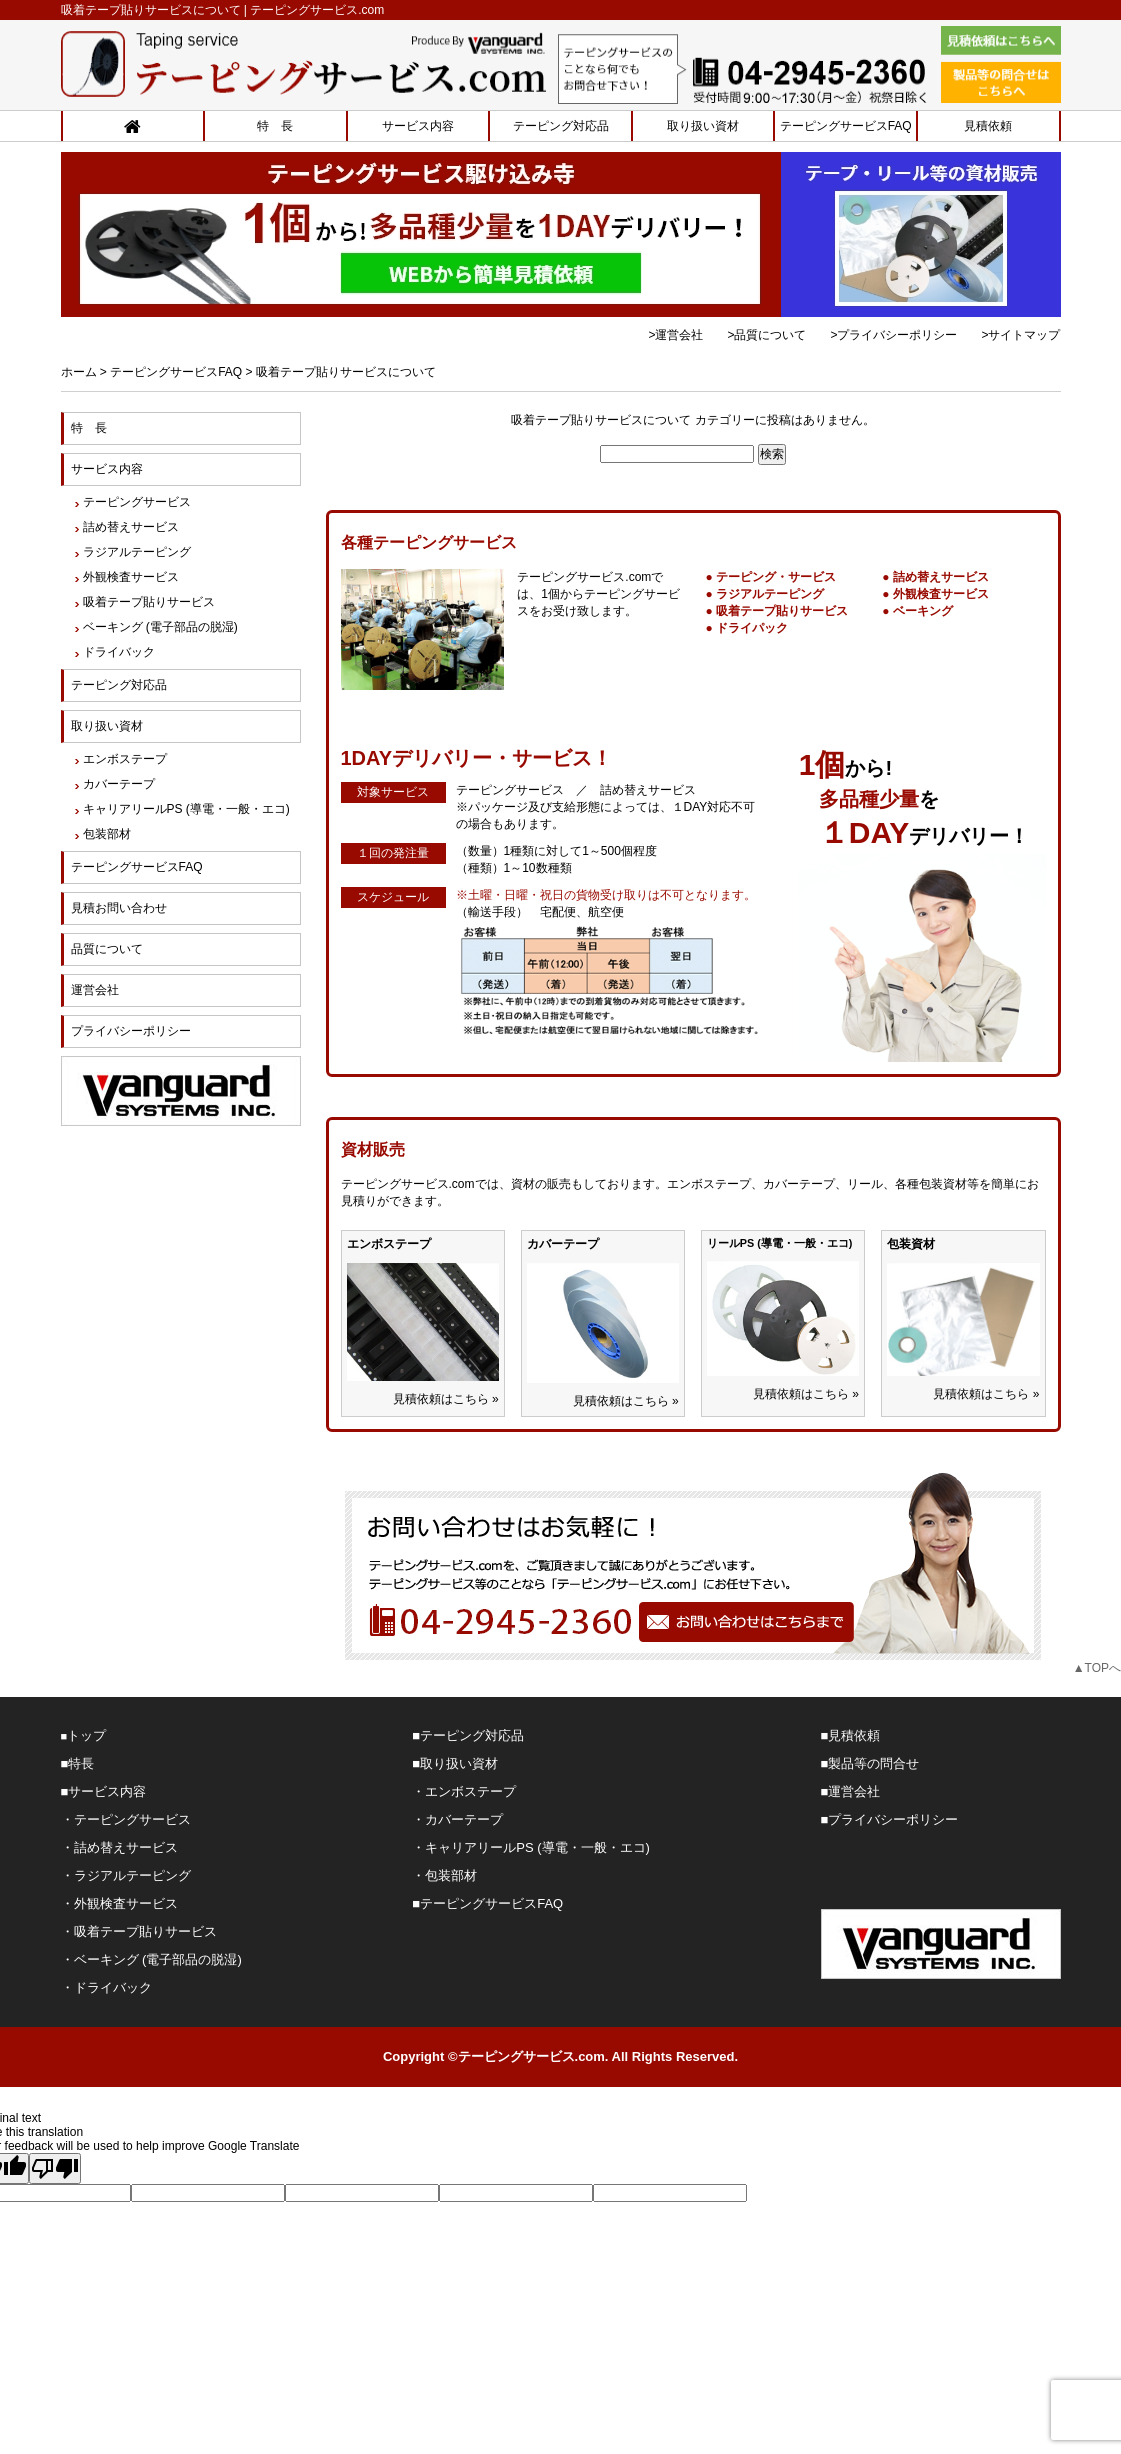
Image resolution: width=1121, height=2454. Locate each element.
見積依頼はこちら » (446, 1399)
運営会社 (95, 990)
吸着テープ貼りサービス (782, 611)
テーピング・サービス (776, 577)
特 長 (275, 126)
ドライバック (119, 652)
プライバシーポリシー (131, 1031)
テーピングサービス (137, 502)
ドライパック (752, 628)
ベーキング (923, 611)
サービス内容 (418, 126)
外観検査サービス (941, 594)
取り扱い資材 (703, 126)
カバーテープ (119, 784)
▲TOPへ (1097, 1668)
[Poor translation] (55, 2168)
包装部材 (107, 834)
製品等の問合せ (873, 1763)
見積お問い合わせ (119, 908)
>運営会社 (675, 335)
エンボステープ (125, 759)
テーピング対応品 (561, 126)
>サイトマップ (1020, 335)
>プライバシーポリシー (893, 335)
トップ (86, 1735)
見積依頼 (988, 126)
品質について (107, 949)
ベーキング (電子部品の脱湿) (160, 627)
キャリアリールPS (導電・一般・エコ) (186, 809)
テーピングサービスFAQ (846, 126)
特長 (81, 1763)
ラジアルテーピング (770, 594)
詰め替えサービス (941, 577)
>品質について (766, 335)
